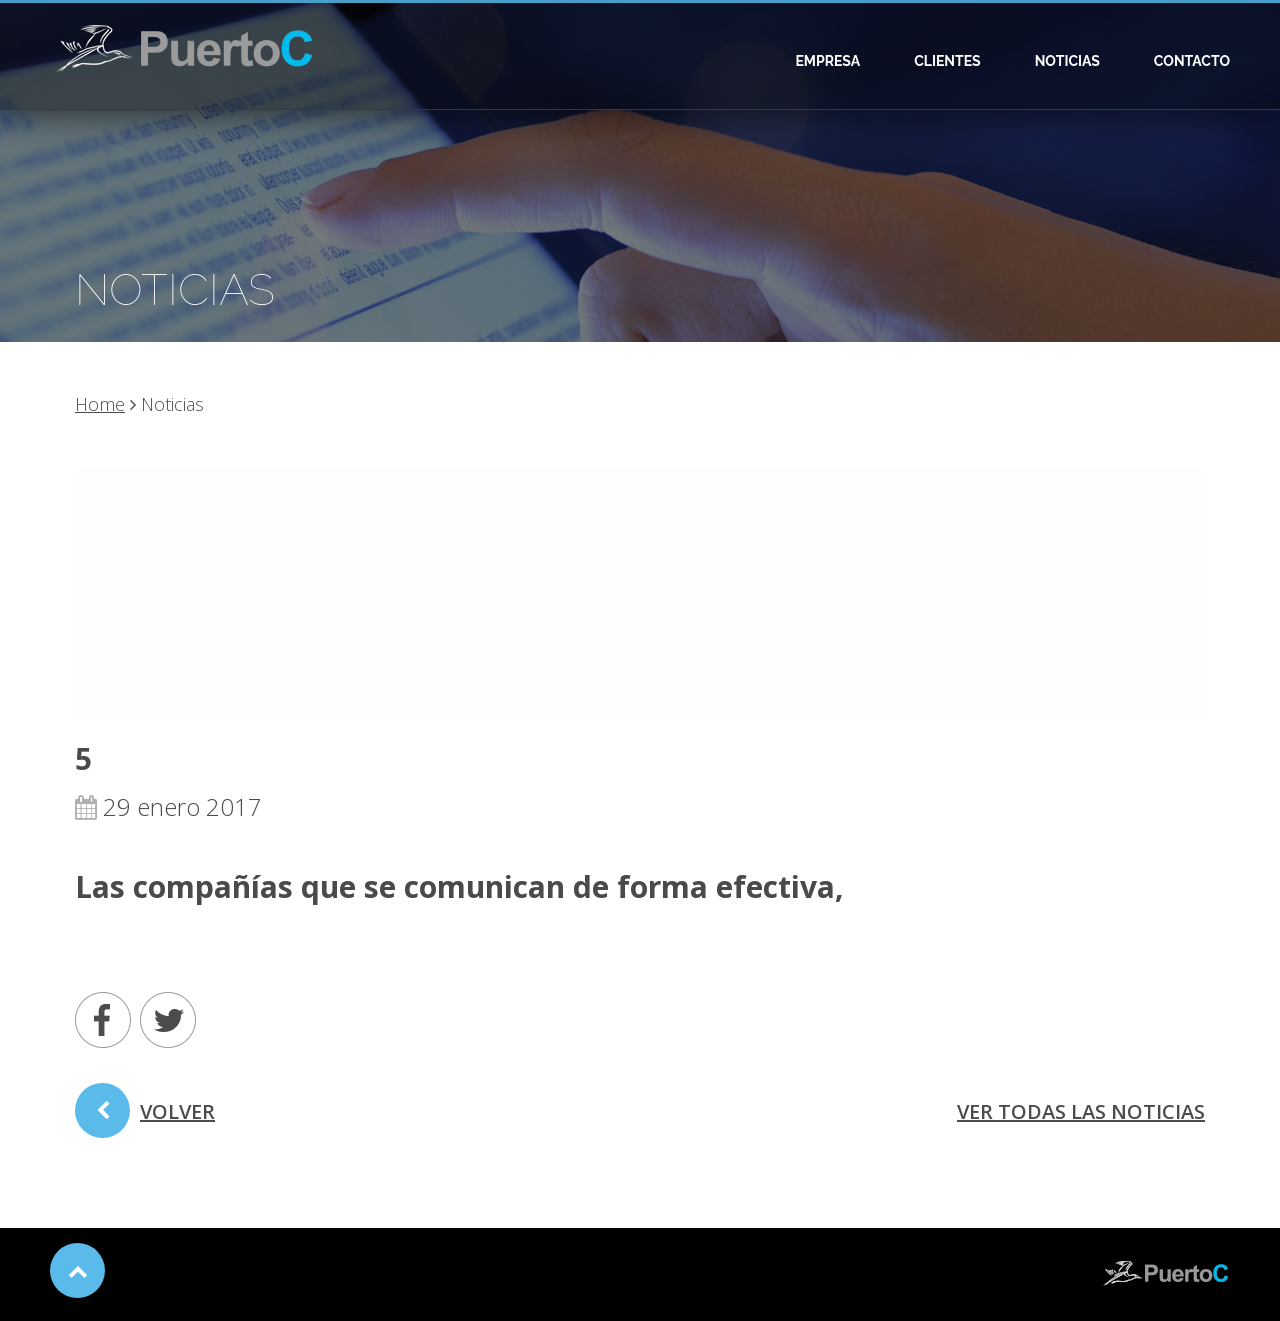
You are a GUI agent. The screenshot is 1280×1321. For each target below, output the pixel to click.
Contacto (1192, 61)
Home (100, 404)
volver (145, 1118)
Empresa (827, 61)
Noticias (1067, 61)
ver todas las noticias (1081, 1111)
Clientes (947, 61)
